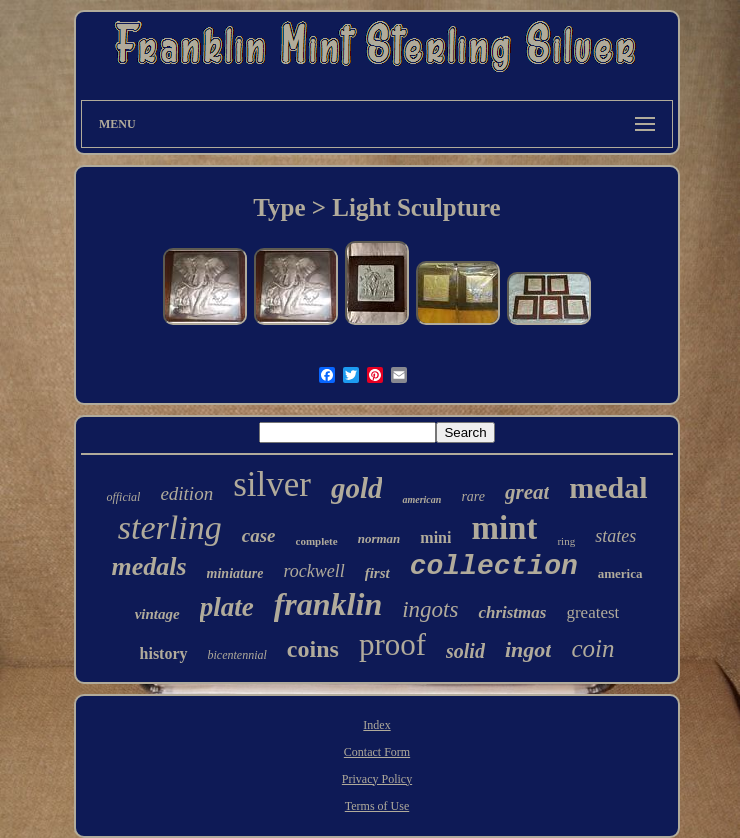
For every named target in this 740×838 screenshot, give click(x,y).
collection (494, 566)
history (164, 653)
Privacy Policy (377, 779)
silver (272, 484)
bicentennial (237, 655)
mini (435, 537)
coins (313, 649)
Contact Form (377, 752)
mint (504, 528)
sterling (170, 527)
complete (317, 541)
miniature (235, 573)
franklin (328, 604)
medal (608, 487)
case (259, 535)
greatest (592, 612)
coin (592, 648)
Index (376, 725)
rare (473, 496)
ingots (430, 609)
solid (465, 651)
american (421, 499)
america (620, 573)
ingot (528, 649)
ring (566, 541)
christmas (512, 612)
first (377, 573)
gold (357, 488)
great (527, 492)
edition (186, 493)
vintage (157, 614)
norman (379, 538)
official (123, 497)
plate (227, 607)
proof (392, 644)
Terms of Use (377, 806)
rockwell (313, 571)
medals (148, 566)
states (615, 536)
